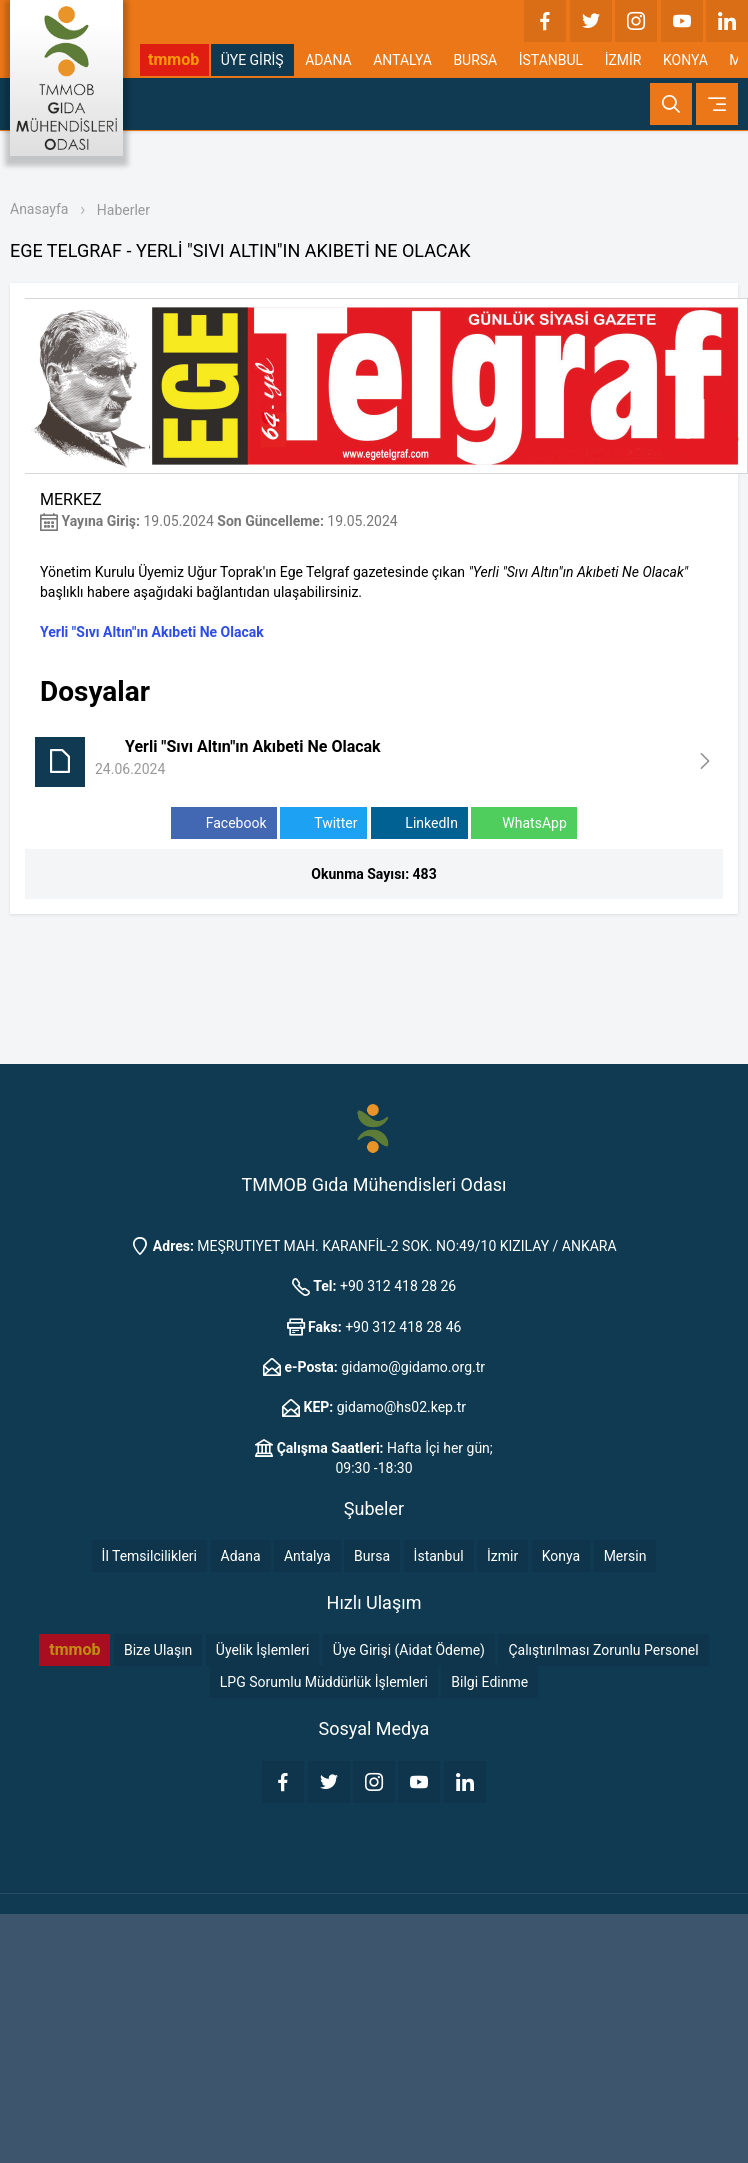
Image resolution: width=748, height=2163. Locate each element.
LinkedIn (419, 823)
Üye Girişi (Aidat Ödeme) (409, 1650)
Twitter (323, 823)
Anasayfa (39, 209)
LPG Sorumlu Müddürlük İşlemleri (324, 1682)
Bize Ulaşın (158, 1650)
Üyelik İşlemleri (263, 1650)
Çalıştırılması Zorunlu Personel (603, 1650)
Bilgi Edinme (489, 1682)
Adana (241, 1556)
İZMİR (623, 60)
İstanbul (439, 1556)
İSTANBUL (551, 60)
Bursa (372, 1556)
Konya (561, 1556)
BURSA (475, 60)
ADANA (328, 60)
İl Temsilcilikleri (149, 1556)
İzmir (502, 1556)
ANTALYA (402, 60)
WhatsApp (523, 823)
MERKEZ (71, 499)
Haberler (123, 210)
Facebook (223, 823)
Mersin (625, 1556)
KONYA (685, 60)
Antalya (307, 1556)
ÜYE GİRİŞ (252, 60)
